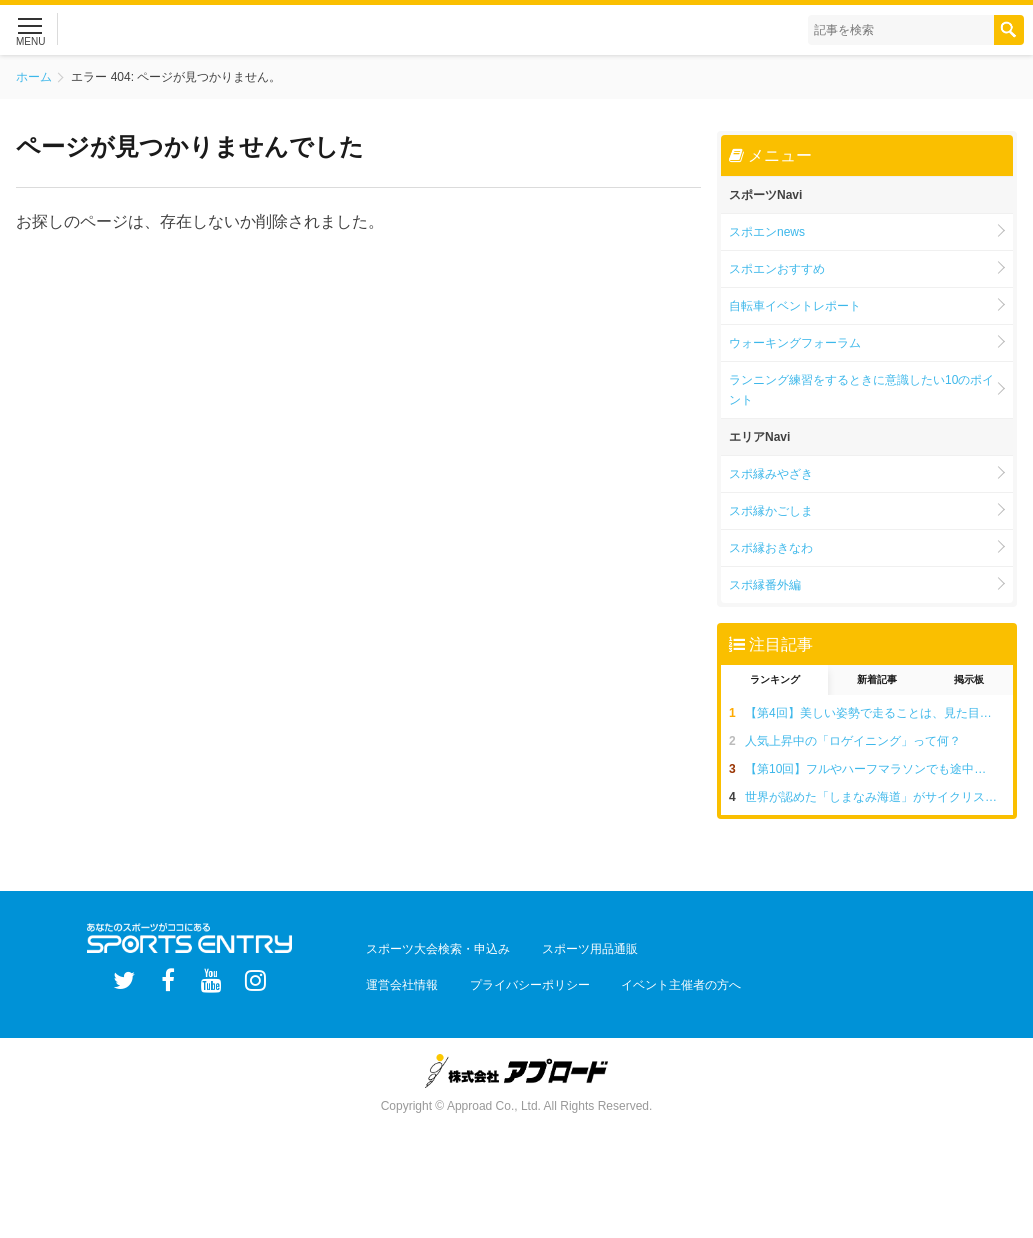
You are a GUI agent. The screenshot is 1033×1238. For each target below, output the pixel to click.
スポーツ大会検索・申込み (431, 945)
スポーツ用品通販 (567, 945)
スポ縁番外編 (765, 585)
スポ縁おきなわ (771, 548)
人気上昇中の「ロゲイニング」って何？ (853, 741)
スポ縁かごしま (771, 511)
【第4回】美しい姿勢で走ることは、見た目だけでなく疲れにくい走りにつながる (879, 713)
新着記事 (877, 679)
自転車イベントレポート (795, 306)
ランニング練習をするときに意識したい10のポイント (861, 390)
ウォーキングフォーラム (795, 343)
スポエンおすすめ (777, 269)
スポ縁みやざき (771, 474)
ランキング (775, 679)
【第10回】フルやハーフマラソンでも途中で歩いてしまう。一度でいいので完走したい (879, 769)
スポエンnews (767, 232)
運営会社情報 (395, 973)
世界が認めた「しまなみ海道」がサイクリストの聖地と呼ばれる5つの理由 (879, 797)
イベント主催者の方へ (643, 973)
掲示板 (969, 679)
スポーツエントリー (199, 30)
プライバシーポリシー (507, 973)
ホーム (34, 77)
